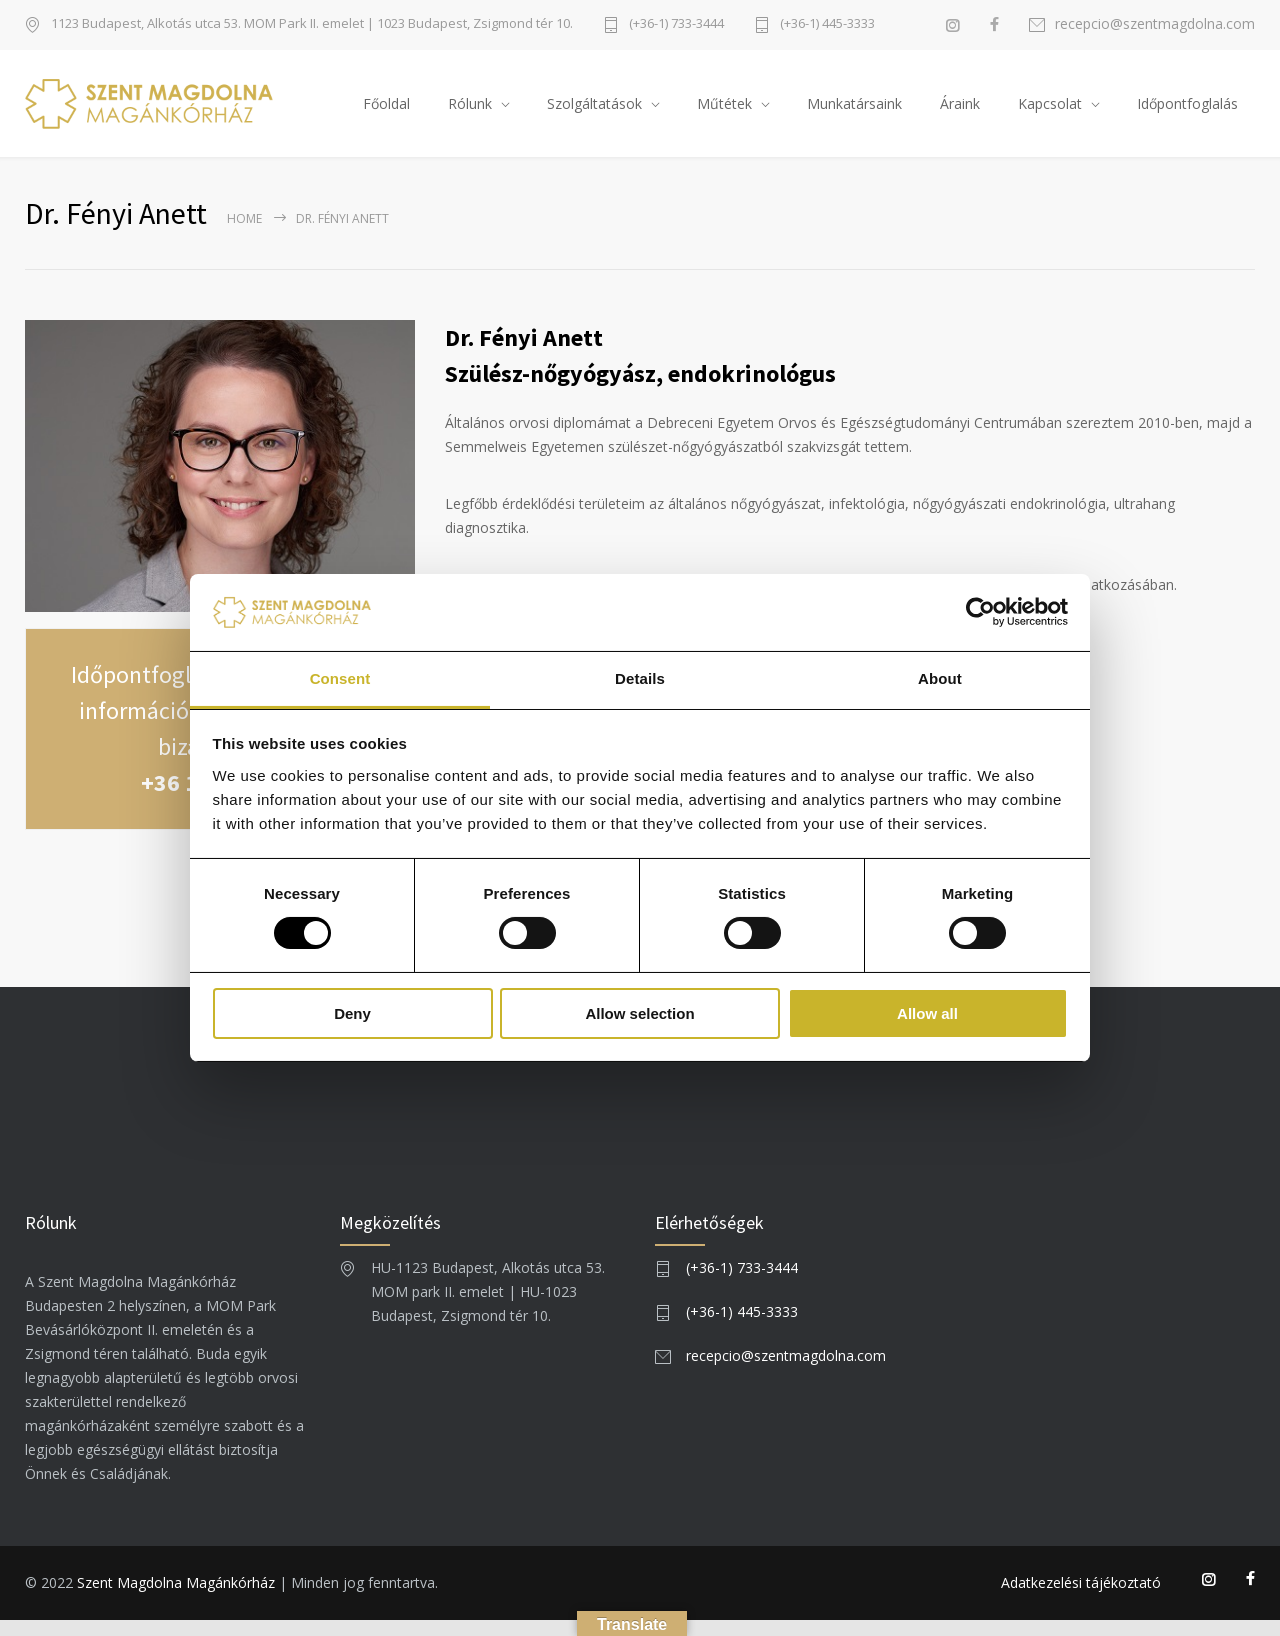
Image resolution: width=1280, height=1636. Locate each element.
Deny (352, 1013)
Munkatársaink (854, 110)
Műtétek (724, 110)
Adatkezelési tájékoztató (1081, 1598)
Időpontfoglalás (1187, 110)
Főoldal (386, 110)
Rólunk (470, 110)
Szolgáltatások (594, 110)
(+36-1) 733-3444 (676, 24)
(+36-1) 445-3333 (827, 24)
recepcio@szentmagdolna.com (1155, 25)
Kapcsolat (1050, 110)
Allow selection (639, 1013)
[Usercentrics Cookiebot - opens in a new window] (980, 612)
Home (244, 233)
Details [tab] (640, 678)
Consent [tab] (340, 678)
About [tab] (940, 678)
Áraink (960, 110)
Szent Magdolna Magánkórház (176, 1598)
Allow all (927, 1013)
